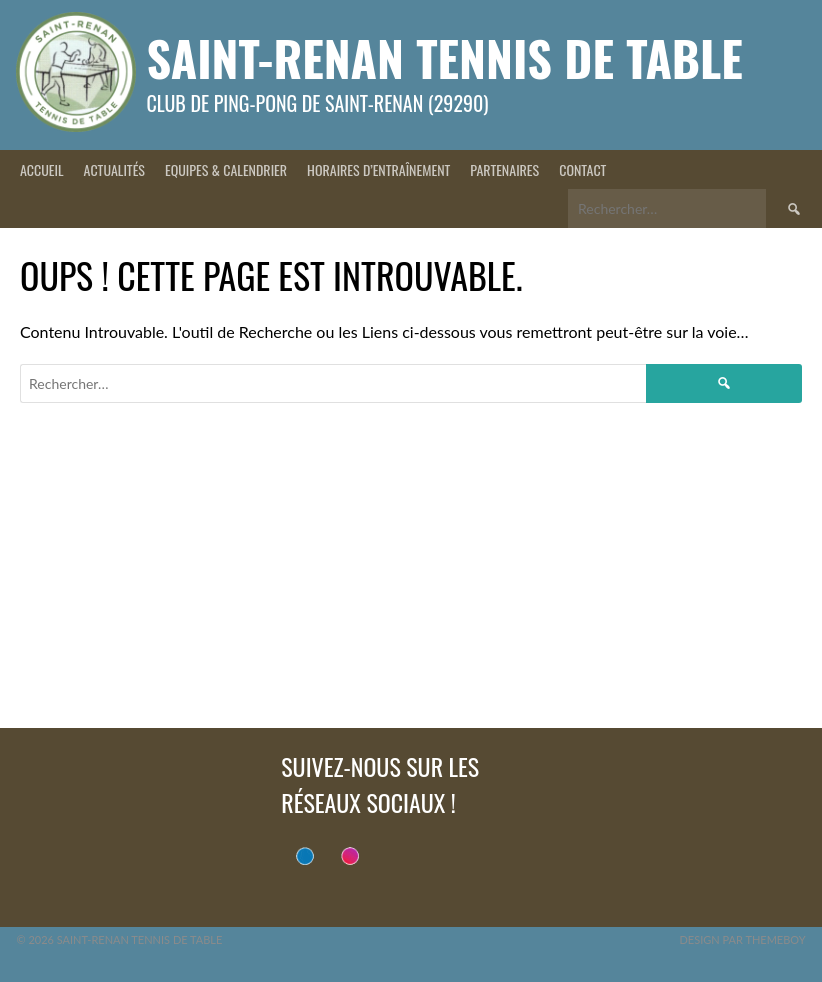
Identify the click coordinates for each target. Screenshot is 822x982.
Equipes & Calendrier (226, 169)
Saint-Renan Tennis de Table (444, 57)
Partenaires (504, 169)
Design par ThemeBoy (742, 939)
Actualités (114, 169)
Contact (582, 169)
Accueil (42, 169)
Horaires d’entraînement (378, 169)
